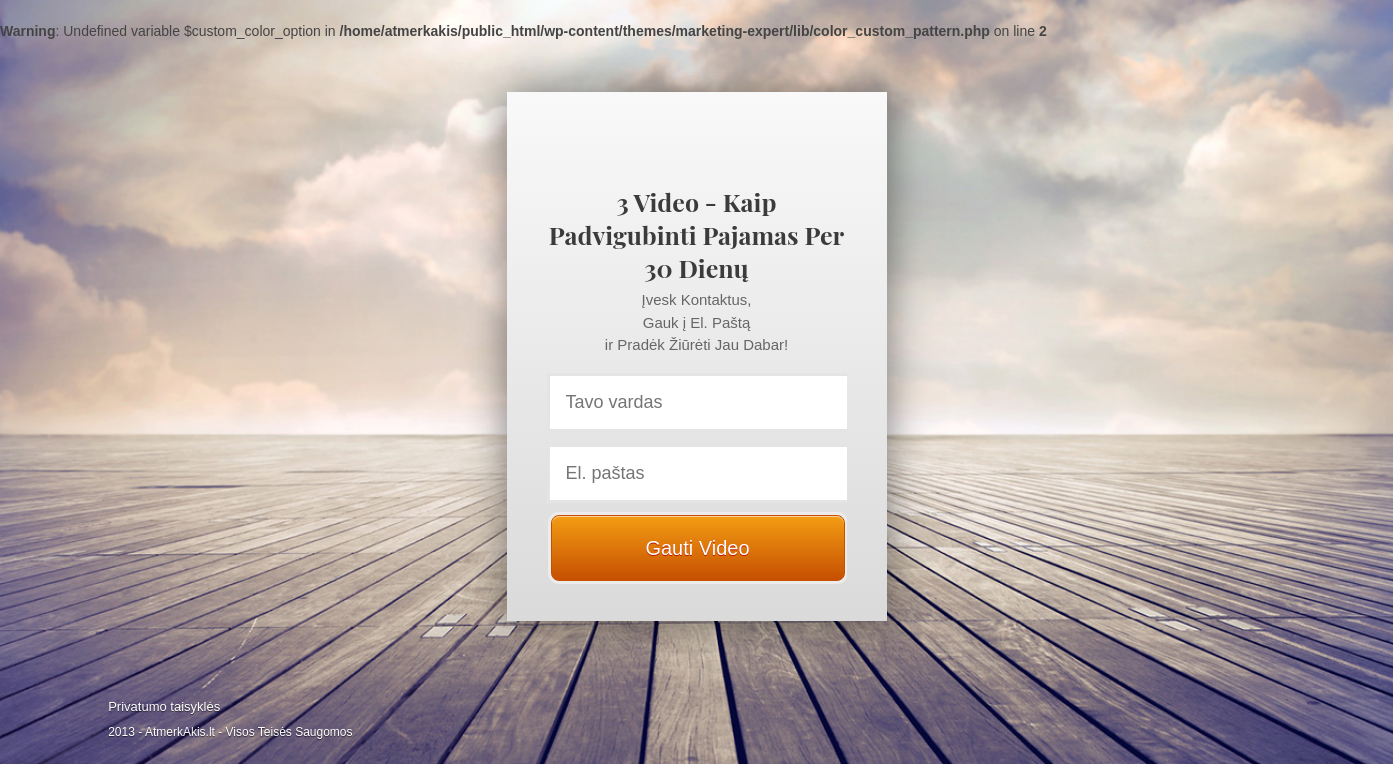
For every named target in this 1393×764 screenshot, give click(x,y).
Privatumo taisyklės (164, 706)
